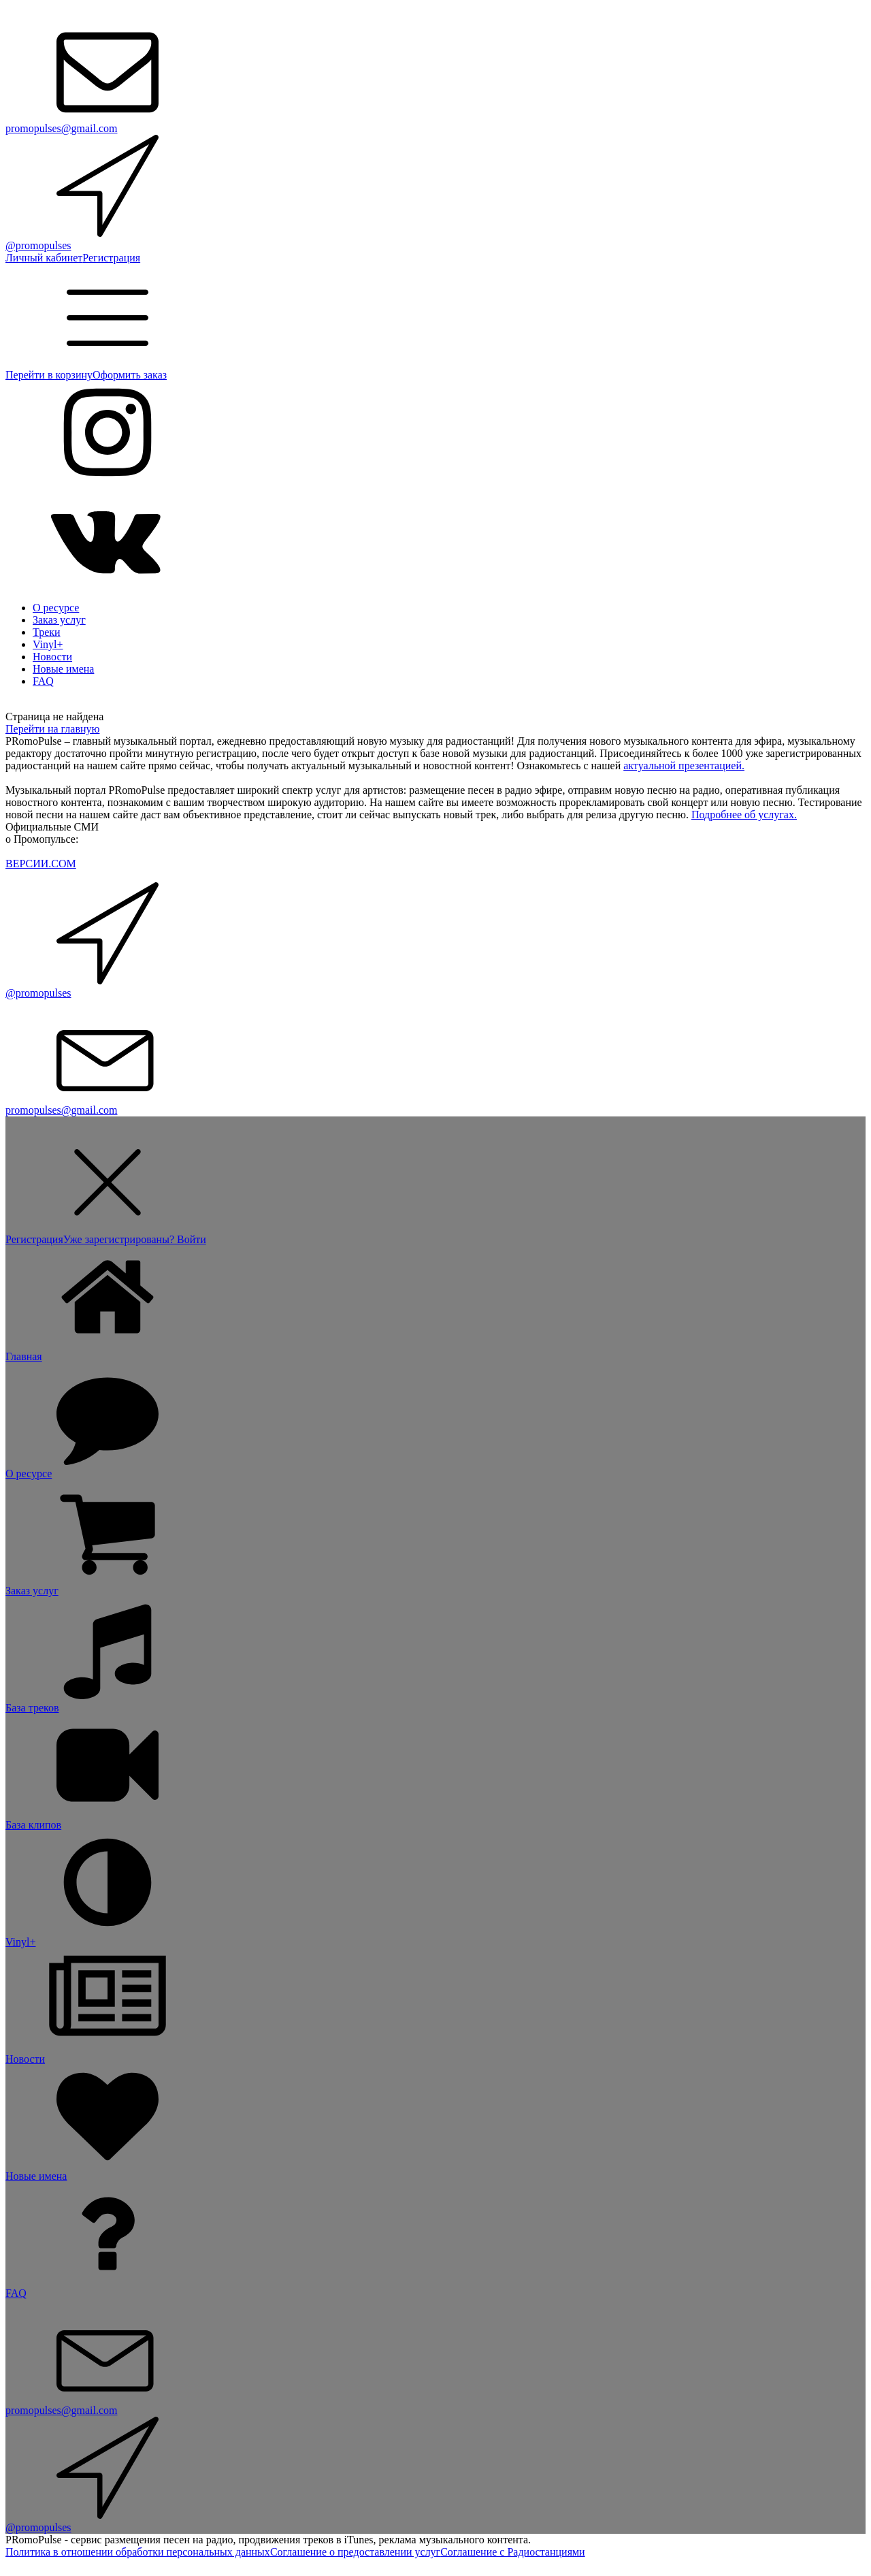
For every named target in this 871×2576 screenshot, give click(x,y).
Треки (47, 632)
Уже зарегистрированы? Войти (134, 1239)
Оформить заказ (130, 375)
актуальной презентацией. (683, 765)
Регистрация (111, 257)
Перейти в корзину (49, 375)
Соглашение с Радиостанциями (512, 2552)
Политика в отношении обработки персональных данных (137, 2552)
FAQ (43, 681)
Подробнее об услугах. (744, 814)
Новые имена (63, 669)
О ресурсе (56, 607)
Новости (52, 656)
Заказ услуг (59, 620)
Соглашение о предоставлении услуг (355, 2552)
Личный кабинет (43, 257)
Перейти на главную (52, 729)
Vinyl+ (48, 644)
